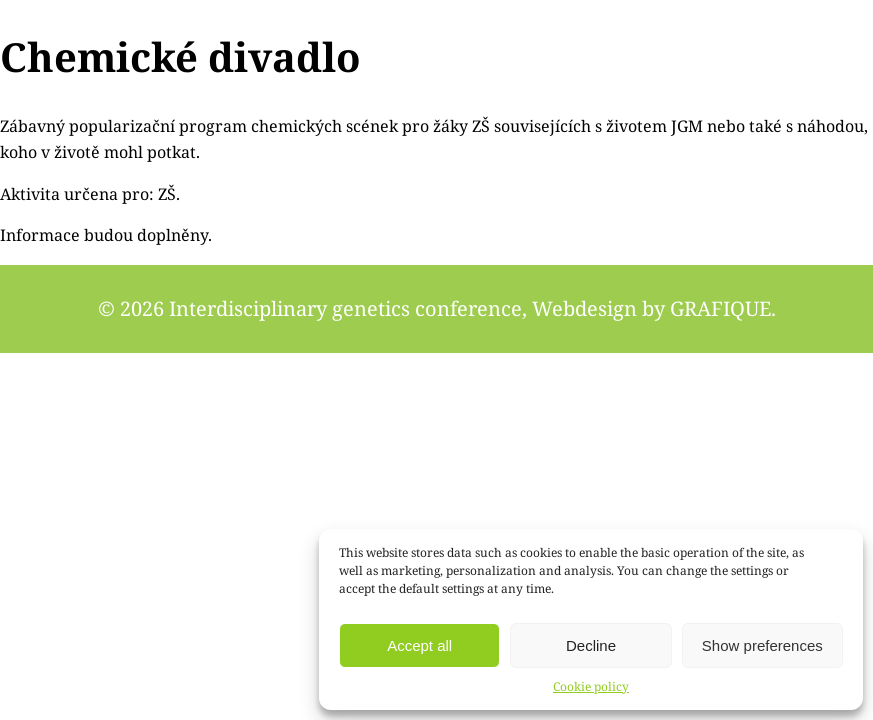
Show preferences (762, 645)
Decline (591, 645)
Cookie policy (591, 686)
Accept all (419, 645)
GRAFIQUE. (723, 308)
